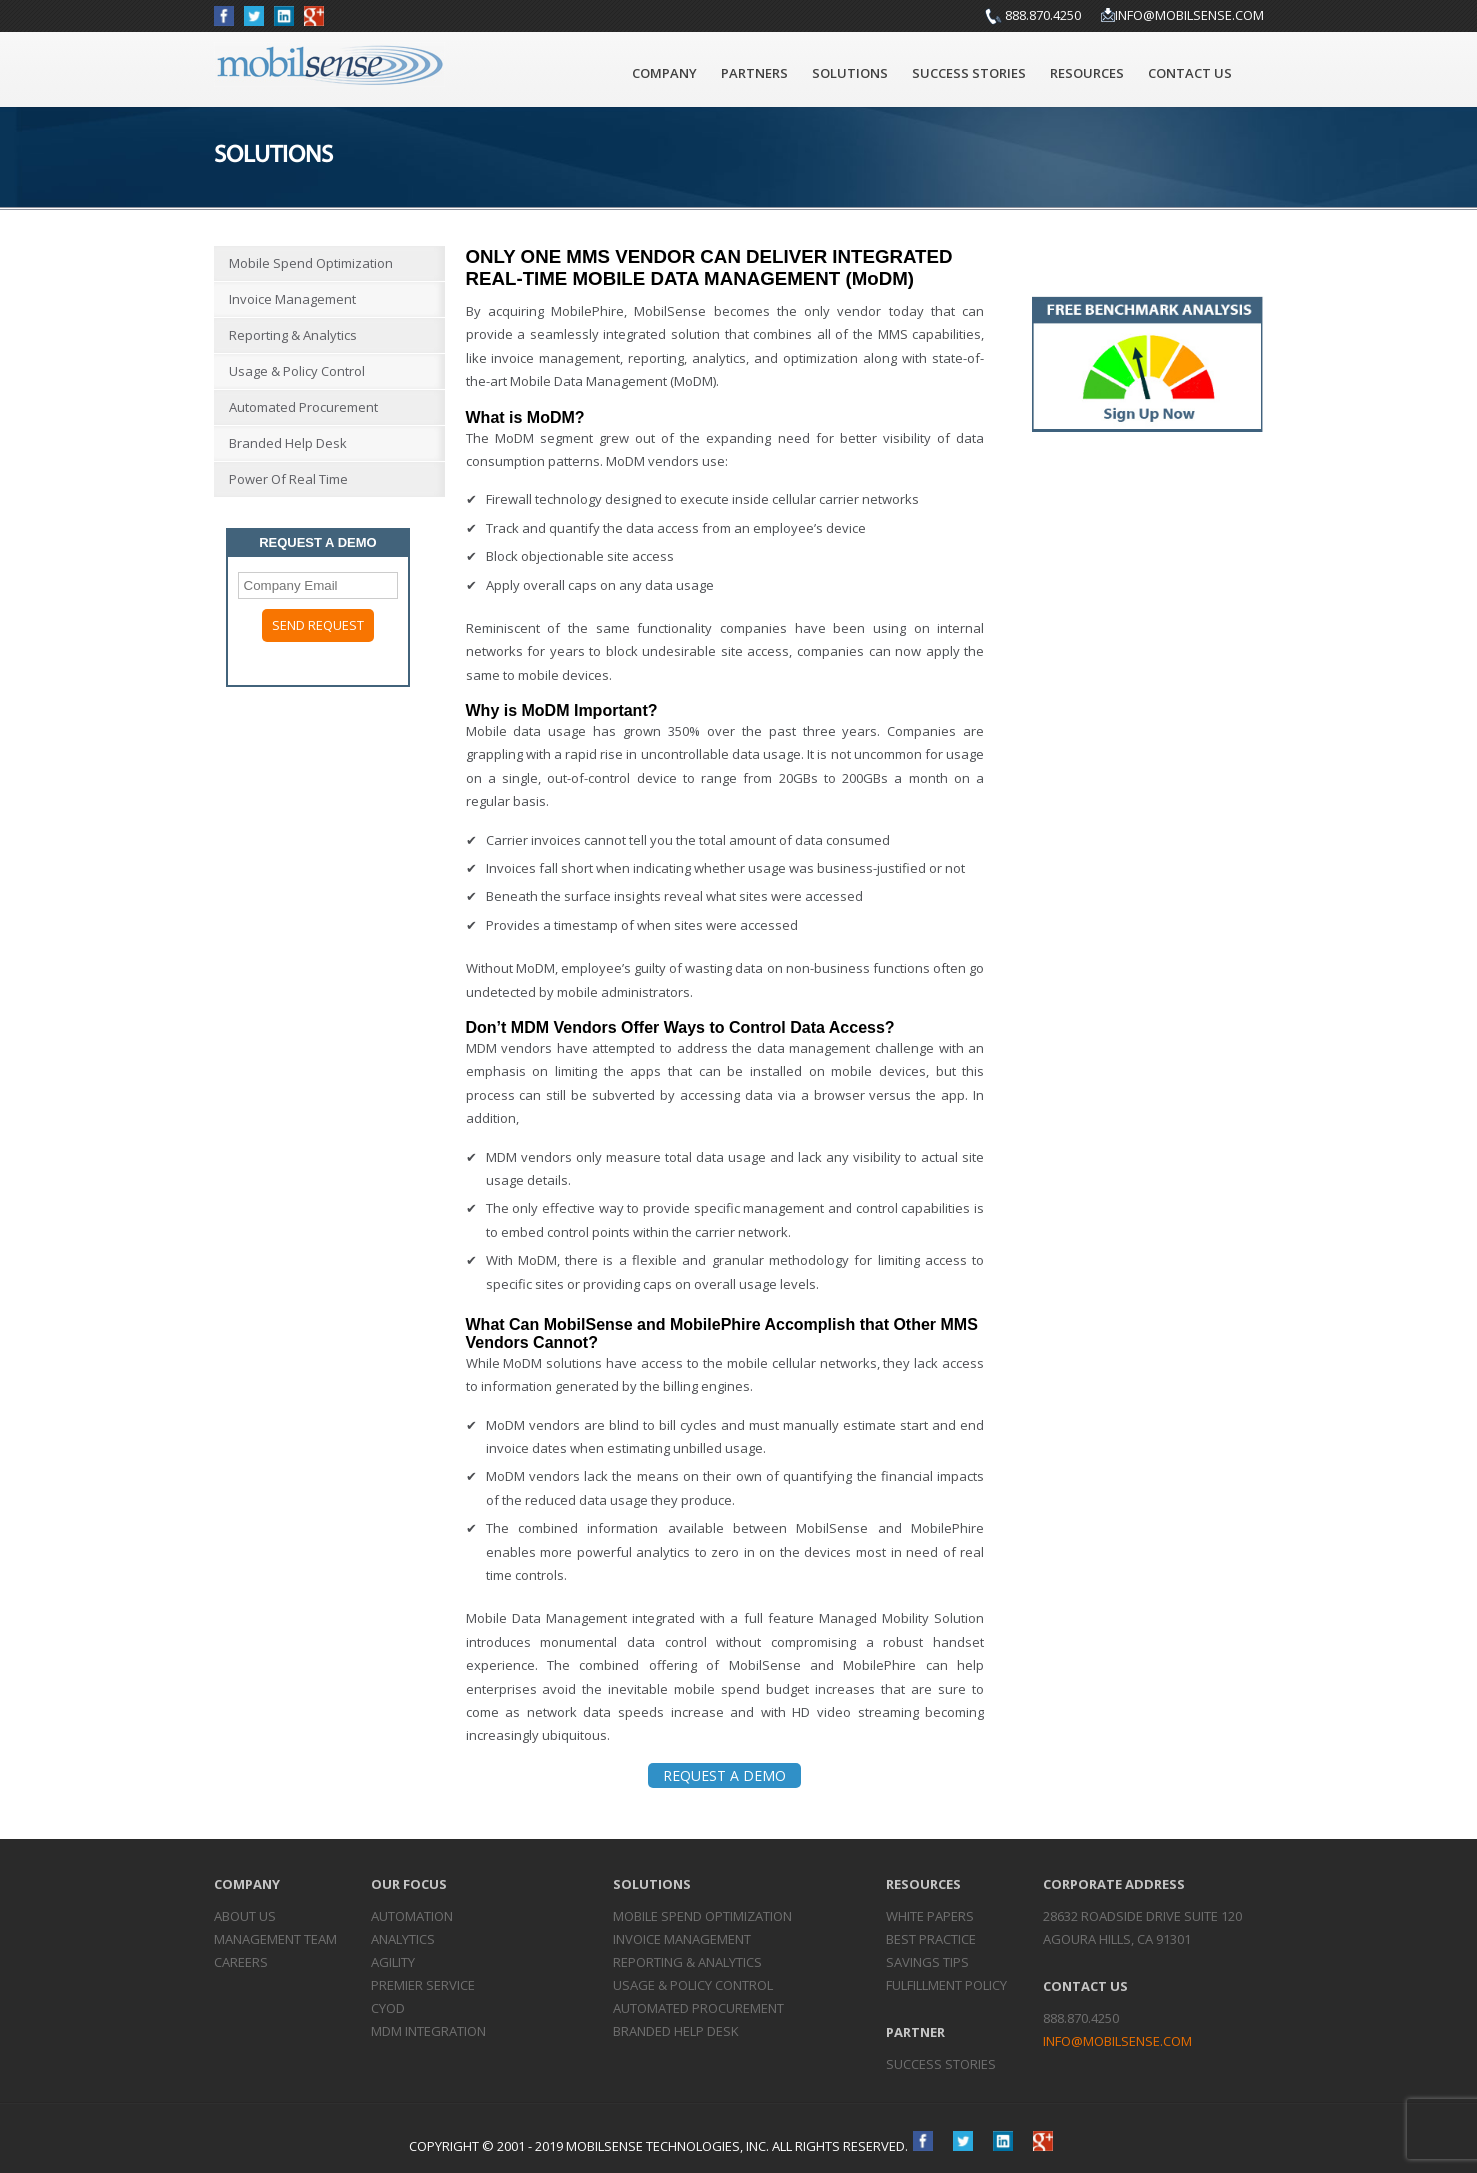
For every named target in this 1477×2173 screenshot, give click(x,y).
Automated (698, 2008)
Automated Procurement (303, 407)
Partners (754, 73)
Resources (1087, 73)
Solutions (850, 73)
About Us (245, 1916)
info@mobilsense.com (1189, 15)
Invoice (682, 1939)
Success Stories (969, 73)
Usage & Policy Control (297, 371)
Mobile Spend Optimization (311, 263)
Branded (676, 2031)
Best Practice (931, 1939)
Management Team (275, 1939)
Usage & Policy (693, 1985)
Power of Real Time (288, 479)
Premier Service (423, 1985)
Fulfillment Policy (946, 1985)
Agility (393, 1962)
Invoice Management (292, 299)
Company (664, 73)
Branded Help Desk (288, 443)
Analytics (403, 1939)
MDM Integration (428, 2031)
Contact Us (1190, 73)
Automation (412, 1916)
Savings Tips (927, 1962)
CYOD (388, 2008)
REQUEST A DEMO (724, 1775)
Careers (241, 1962)
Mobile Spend (702, 1916)
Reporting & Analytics (293, 335)
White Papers (930, 1916)
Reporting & (687, 1962)
